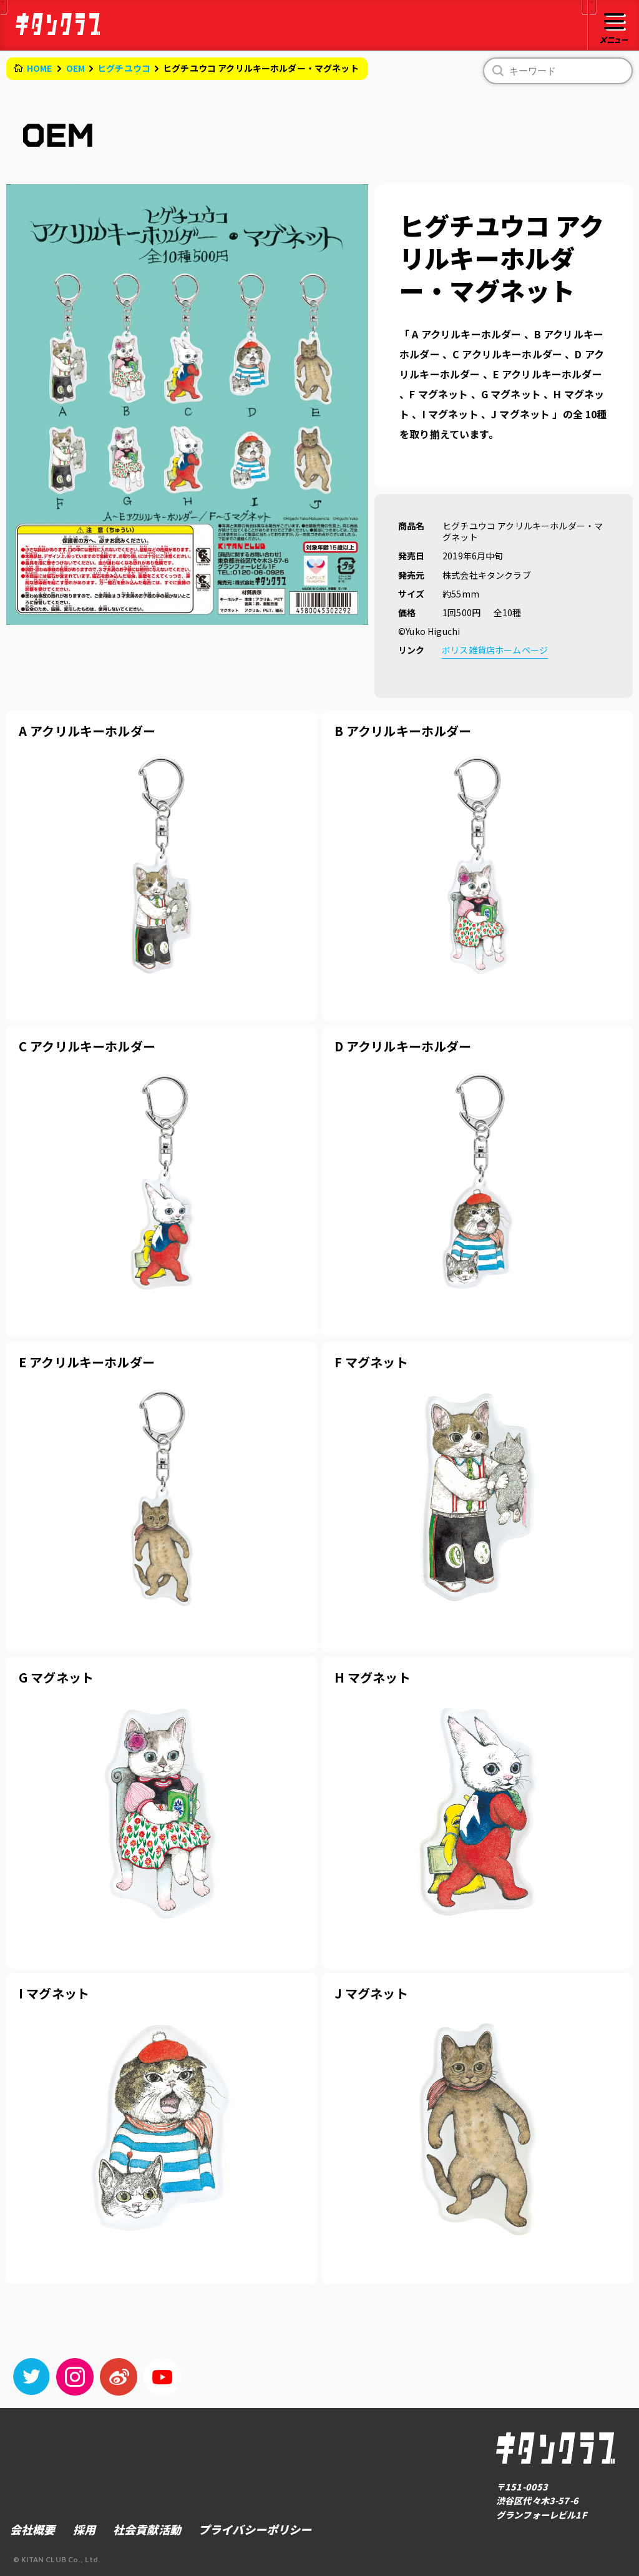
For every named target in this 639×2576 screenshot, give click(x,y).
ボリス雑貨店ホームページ (495, 650)
